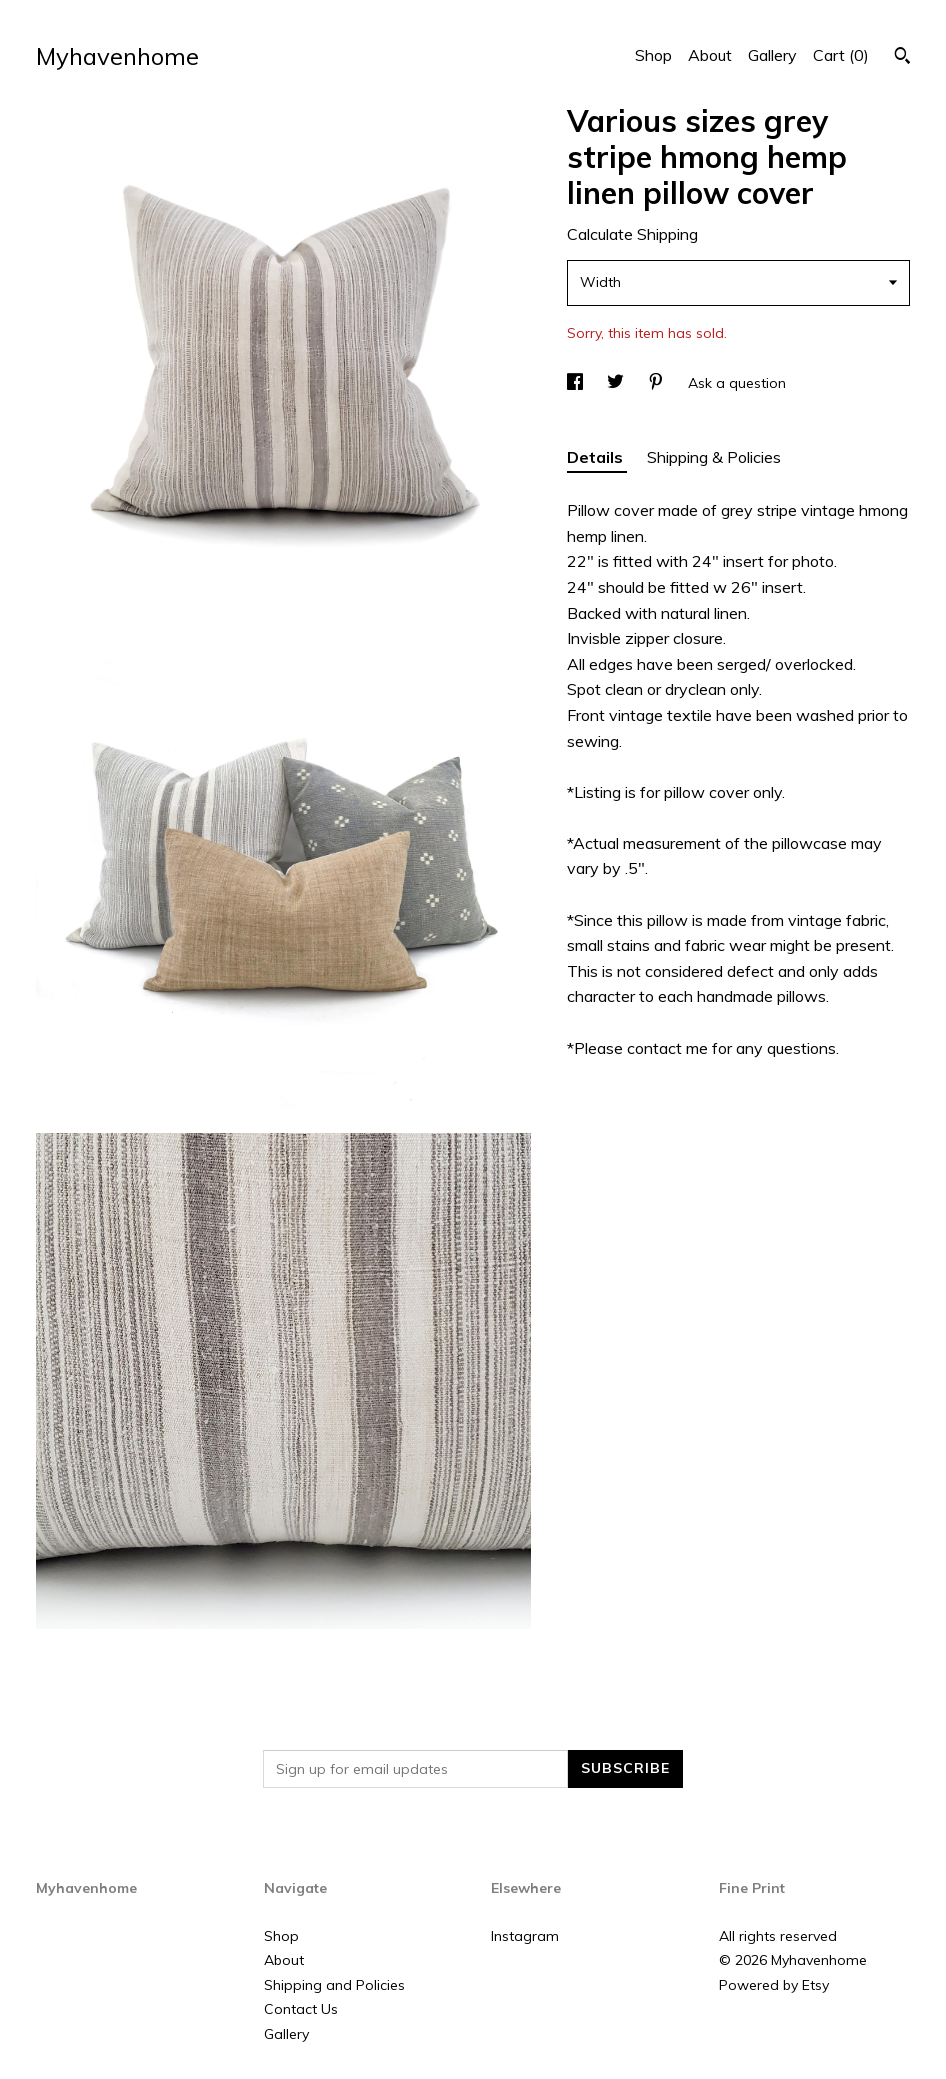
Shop (653, 55)
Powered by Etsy (774, 1985)
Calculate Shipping (632, 234)
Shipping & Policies (714, 457)
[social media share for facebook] (577, 383)
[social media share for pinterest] (658, 383)
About (710, 55)
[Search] (902, 58)
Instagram (525, 1936)
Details (597, 457)
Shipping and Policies (334, 1985)
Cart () (841, 55)
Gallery (772, 55)
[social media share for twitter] (617, 383)
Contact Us (301, 2009)
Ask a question (737, 383)
